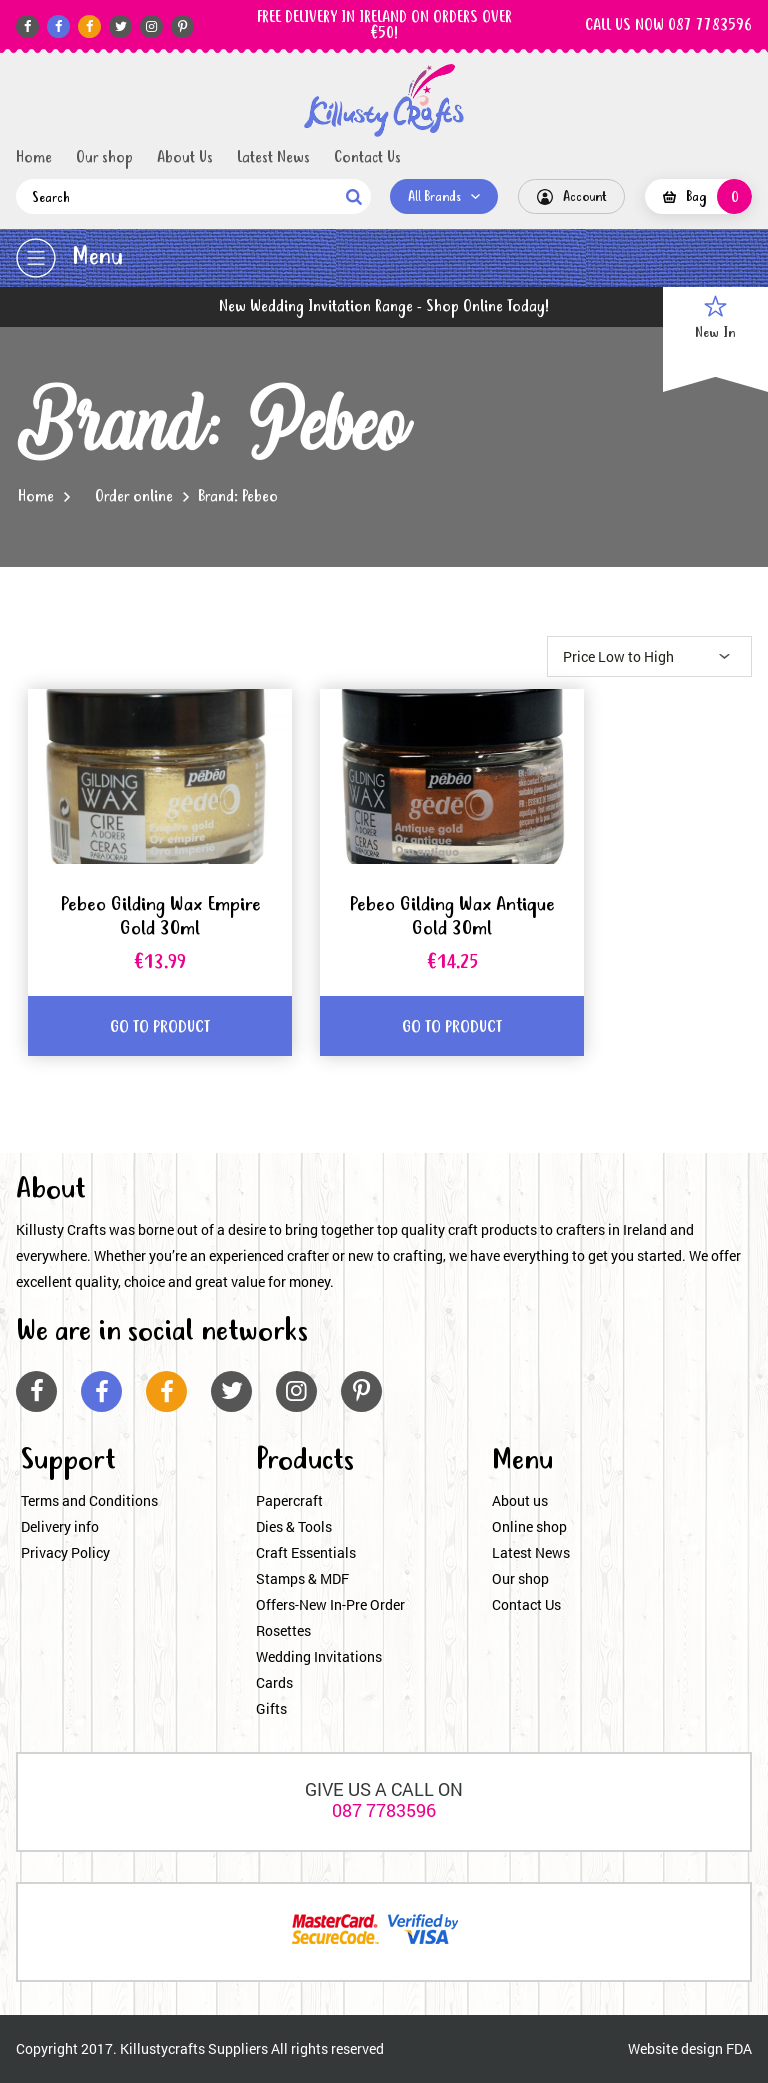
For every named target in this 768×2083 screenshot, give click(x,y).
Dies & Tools (294, 1526)
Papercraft (289, 1500)
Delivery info (60, 1526)
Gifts (271, 1708)
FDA (739, 2048)
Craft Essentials (306, 1552)
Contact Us (367, 158)
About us (520, 1500)
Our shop (104, 158)
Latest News (273, 158)
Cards (274, 1682)
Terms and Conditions (89, 1500)
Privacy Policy (65, 1552)
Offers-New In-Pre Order (330, 1604)
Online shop (529, 1526)
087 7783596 (384, 1810)
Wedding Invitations (319, 1656)
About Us (185, 158)
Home (34, 158)
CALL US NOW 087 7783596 (668, 26)
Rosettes (283, 1630)
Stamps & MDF (302, 1578)
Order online (134, 497)
